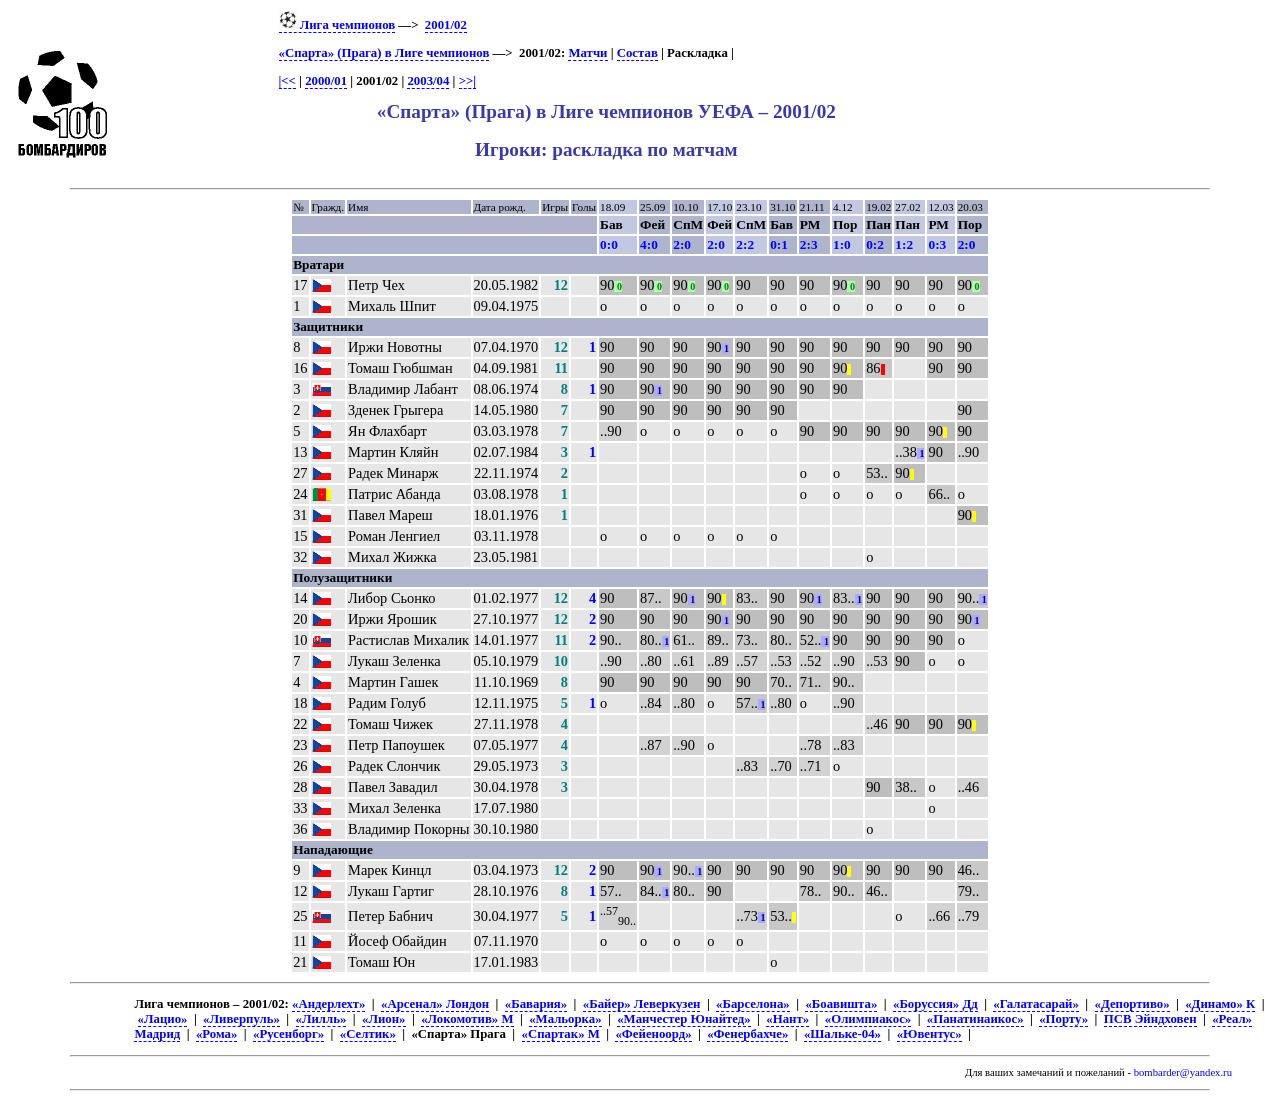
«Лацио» (163, 1019)
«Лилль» (321, 1019)
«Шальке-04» (842, 1034)
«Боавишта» (841, 1004)
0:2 (875, 244)
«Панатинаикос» (975, 1019)
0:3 (937, 244)
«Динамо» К (1220, 1004)
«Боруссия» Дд (935, 1004)
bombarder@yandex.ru (1183, 1072)
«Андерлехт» (328, 1004)
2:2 (745, 244)
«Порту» (1063, 1019)
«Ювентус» (929, 1034)
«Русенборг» (288, 1034)
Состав (637, 53)
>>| (467, 81)
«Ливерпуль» (241, 1019)
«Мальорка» (565, 1019)
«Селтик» (368, 1034)
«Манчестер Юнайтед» (684, 1019)
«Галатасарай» (1036, 1004)
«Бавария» (536, 1004)
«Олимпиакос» (868, 1019)
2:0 (682, 244)
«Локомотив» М (467, 1019)
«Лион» (383, 1019)
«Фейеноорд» (653, 1034)
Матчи (587, 53)
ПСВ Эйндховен (1150, 1019)
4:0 (649, 244)
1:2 (904, 244)
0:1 (779, 244)
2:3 (809, 244)
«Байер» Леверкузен (642, 1004)
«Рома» (216, 1034)
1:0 (842, 244)
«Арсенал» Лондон (435, 1004)
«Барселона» (753, 1004)
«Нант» (787, 1019)
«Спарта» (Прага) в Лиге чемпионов (384, 53)
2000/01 (326, 81)
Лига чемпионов (337, 25)
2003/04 (428, 81)
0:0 (609, 244)
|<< (287, 81)
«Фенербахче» (747, 1034)
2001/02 (446, 25)
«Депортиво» (1132, 1004)
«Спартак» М (561, 1034)
